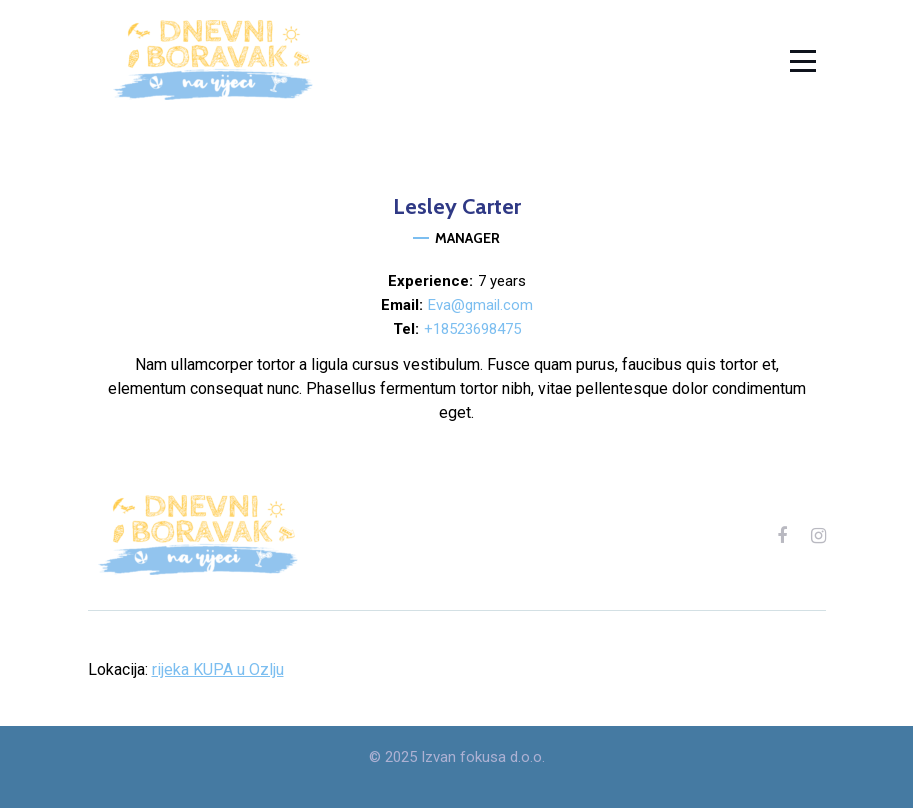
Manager (467, 238)
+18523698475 (472, 329)
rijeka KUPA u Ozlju (218, 669)
